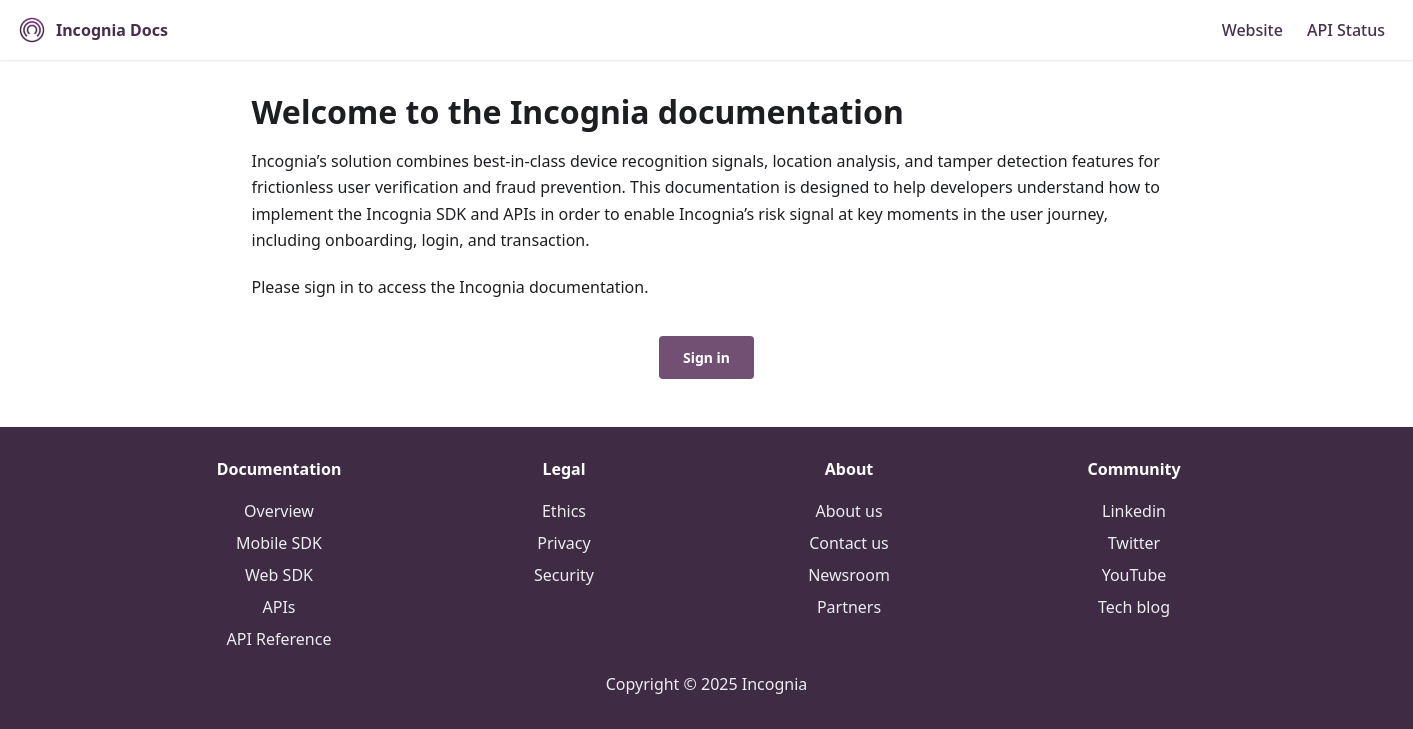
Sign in (706, 357)
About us (848, 511)
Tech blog (1134, 607)
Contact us (849, 543)
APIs (279, 607)
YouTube (1134, 575)
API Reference (279, 639)
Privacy (563, 543)
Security (564, 575)
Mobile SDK (279, 543)
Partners (849, 607)
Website (1252, 30)
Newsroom (849, 575)
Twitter (1134, 543)
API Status (1346, 30)
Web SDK (279, 575)
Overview (279, 511)
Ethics (564, 511)
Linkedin (1134, 511)
